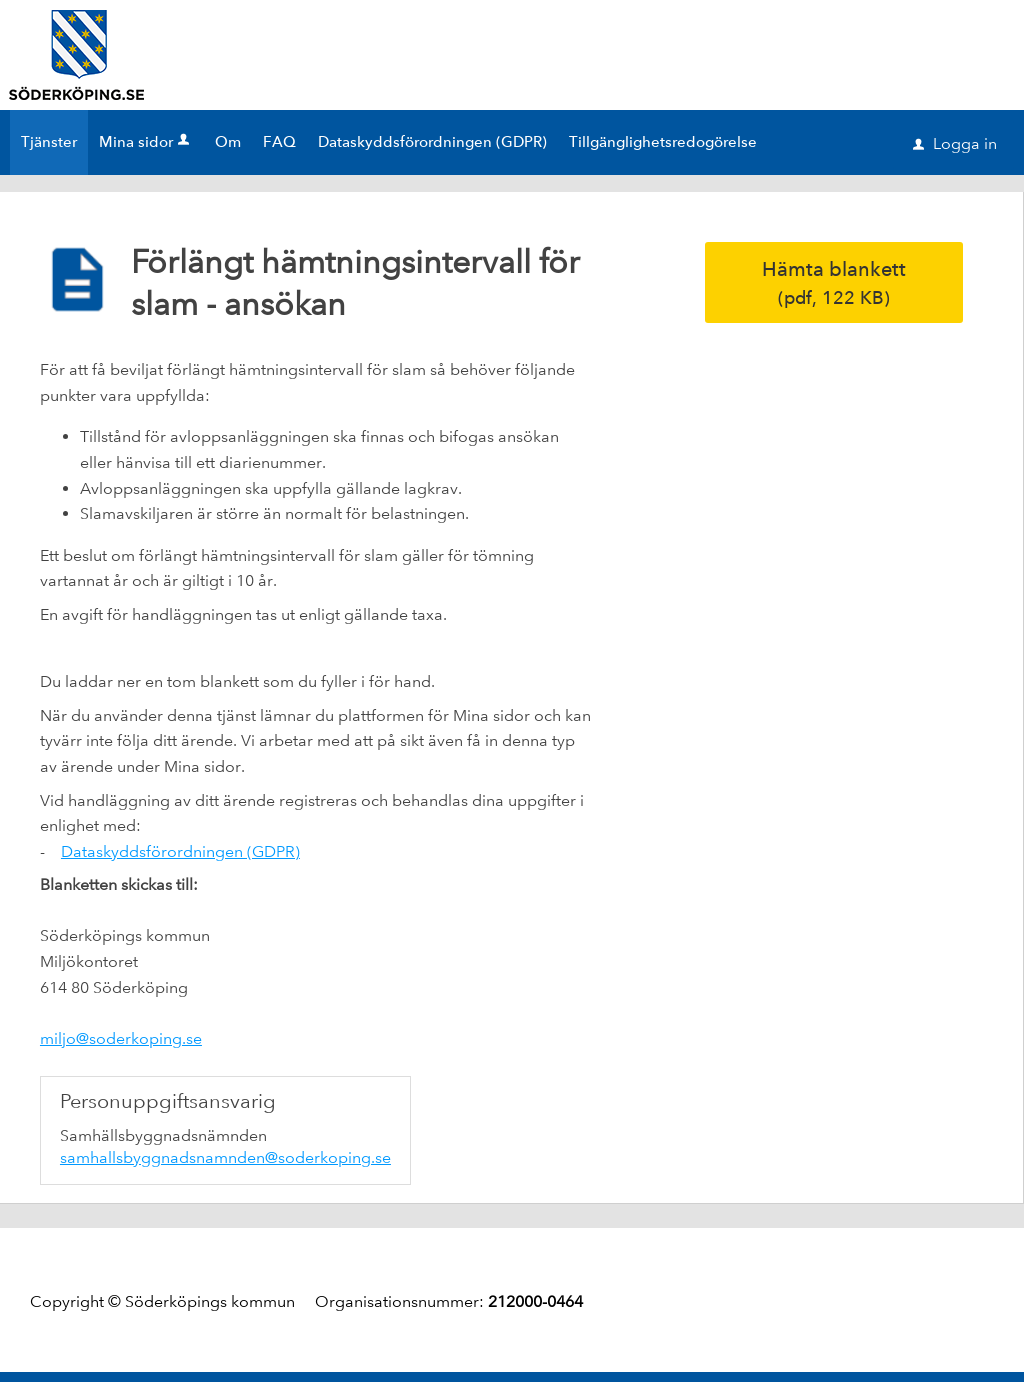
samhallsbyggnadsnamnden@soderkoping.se (225, 1157)
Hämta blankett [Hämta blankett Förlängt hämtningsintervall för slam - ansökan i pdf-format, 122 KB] (834, 282)
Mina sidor (146, 142)
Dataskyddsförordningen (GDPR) (180, 851)
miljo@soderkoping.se (121, 1038)
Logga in (955, 143)
